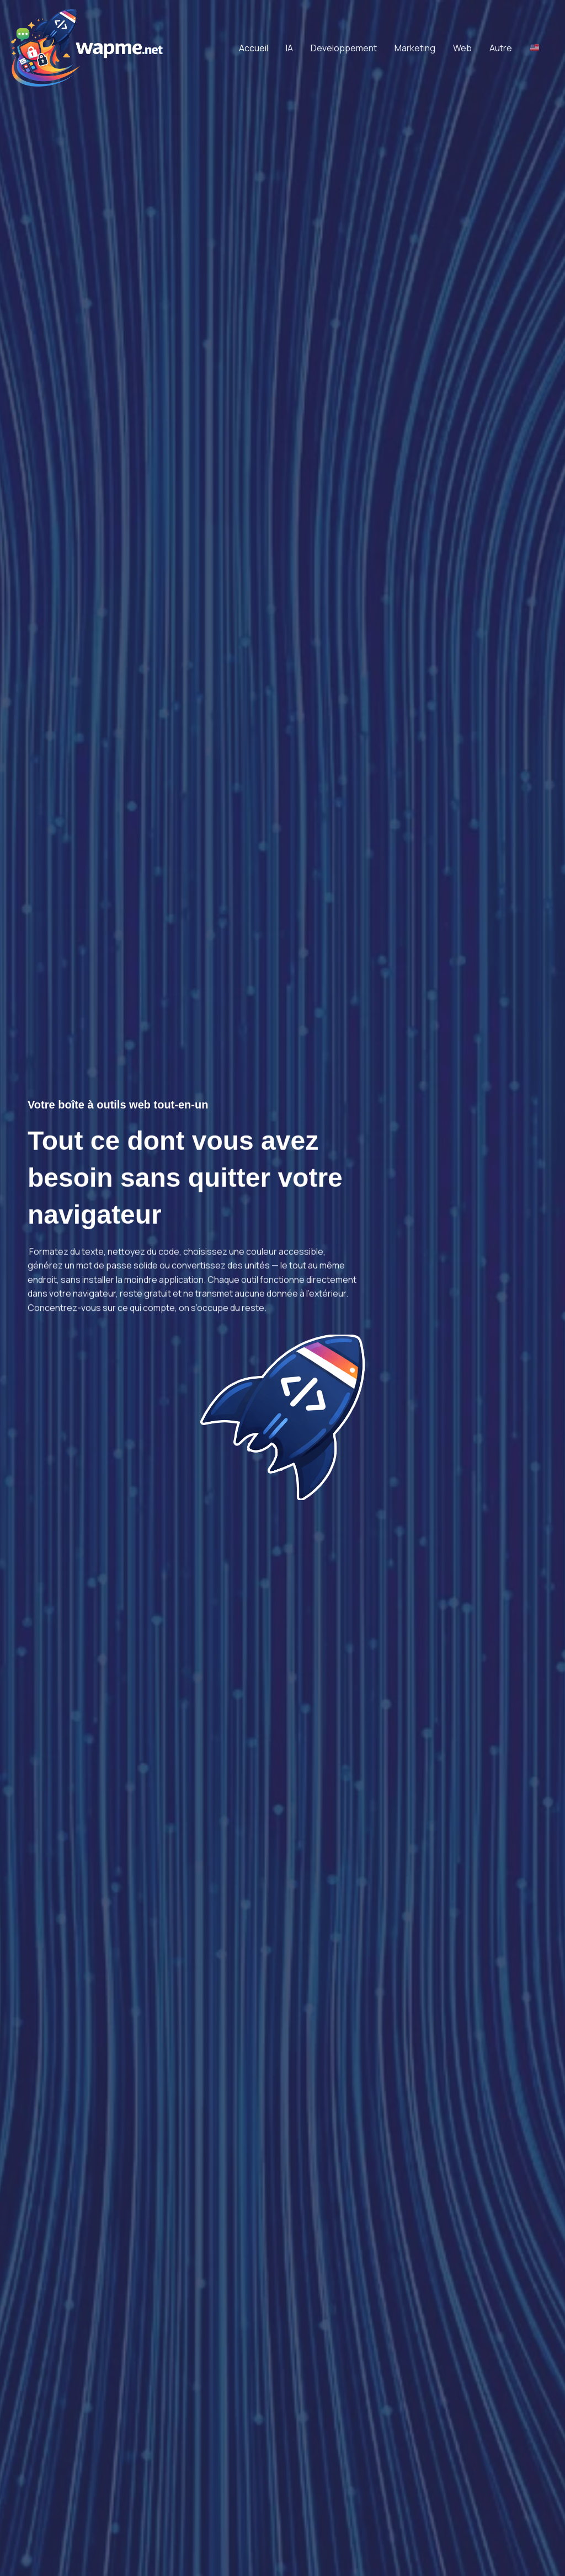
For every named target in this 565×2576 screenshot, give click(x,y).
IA (289, 48)
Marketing (415, 48)
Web (462, 48)
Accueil (253, 48)
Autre (500, 48)
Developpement (344, 48)
